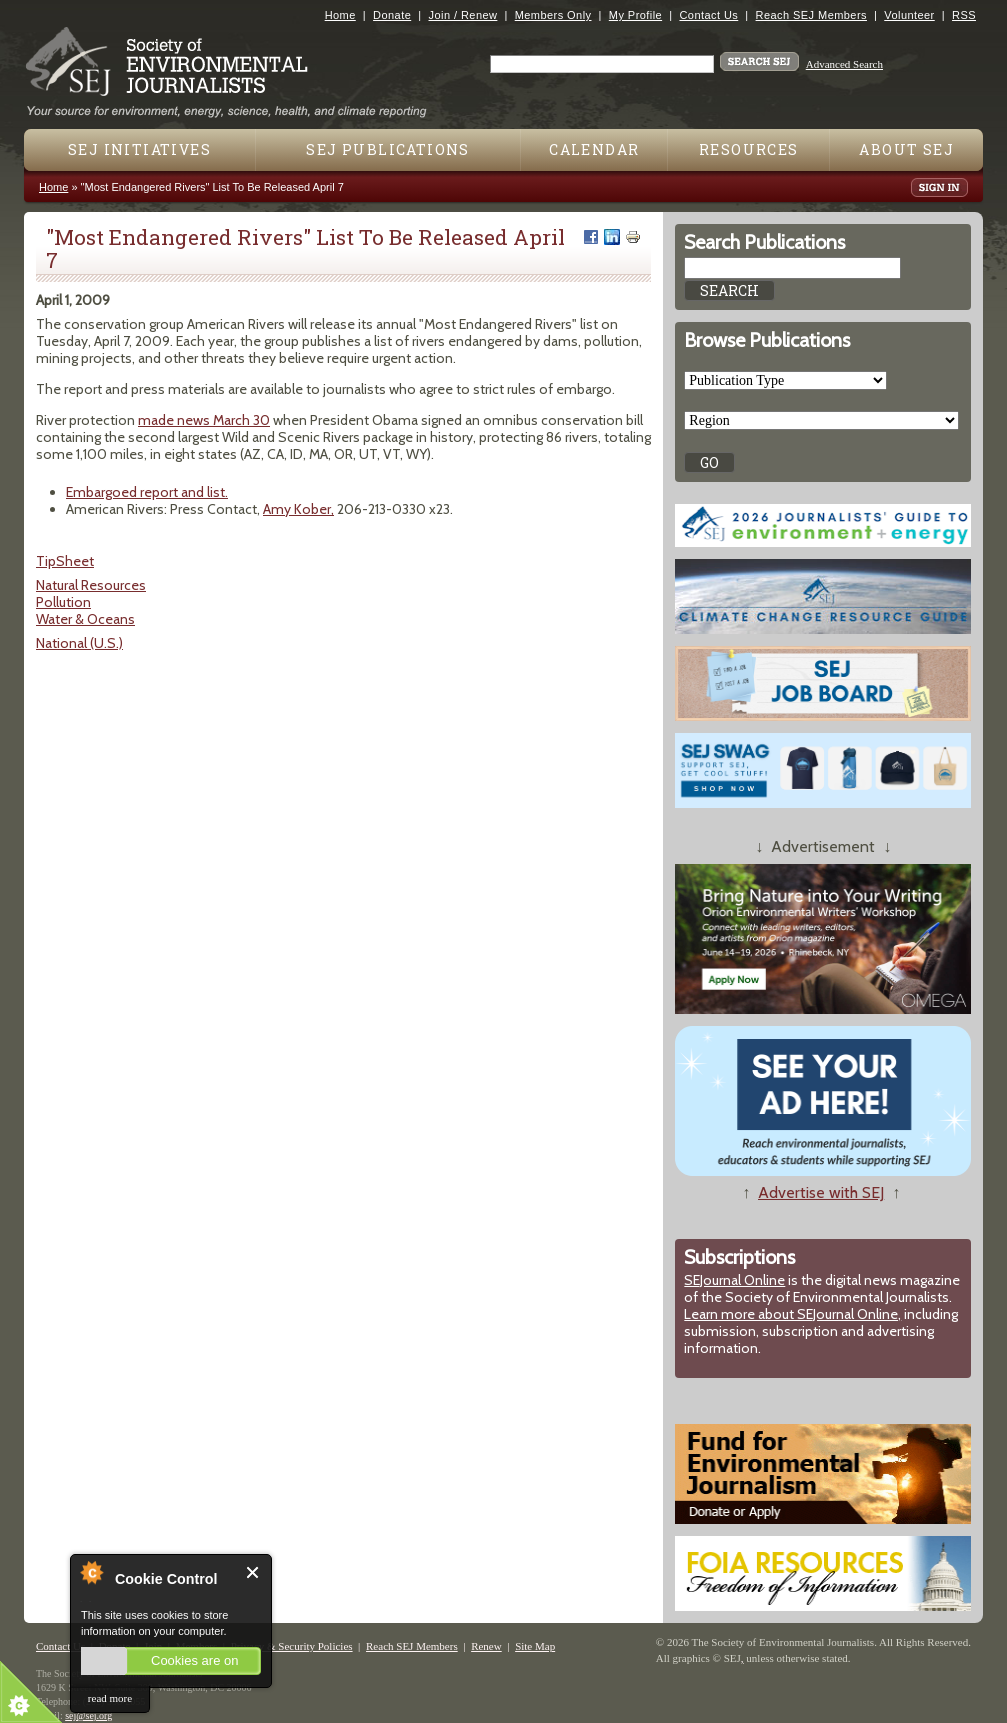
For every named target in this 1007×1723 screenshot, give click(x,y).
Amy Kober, (298, 509)
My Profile (635, 15)
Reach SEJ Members (811, 15)
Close (253, 1572)
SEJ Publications (387, 149)
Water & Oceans (85, 619)
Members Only (553, 15)
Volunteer (909, 15)
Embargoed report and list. (147, 492)
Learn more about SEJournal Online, (792, 1314)
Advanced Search (844, 64)
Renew (486, 1646)
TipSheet (65, 561)
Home (340, 15)
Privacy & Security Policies (292, 1646)
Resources (749, 149)
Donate (392, 15)
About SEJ (906, 149)
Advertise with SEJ (821, 1192)
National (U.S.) (79, 643)
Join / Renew (463, 15)
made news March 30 (204, 420)
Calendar (594, 149)
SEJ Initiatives (139, 149)
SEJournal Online (734, 1280)
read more (110, 1698)
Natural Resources (91, 585)
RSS (964, 15)
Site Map (535, 1646)
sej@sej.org (88, 1715)
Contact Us (708, 15)
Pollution (63, 602)
